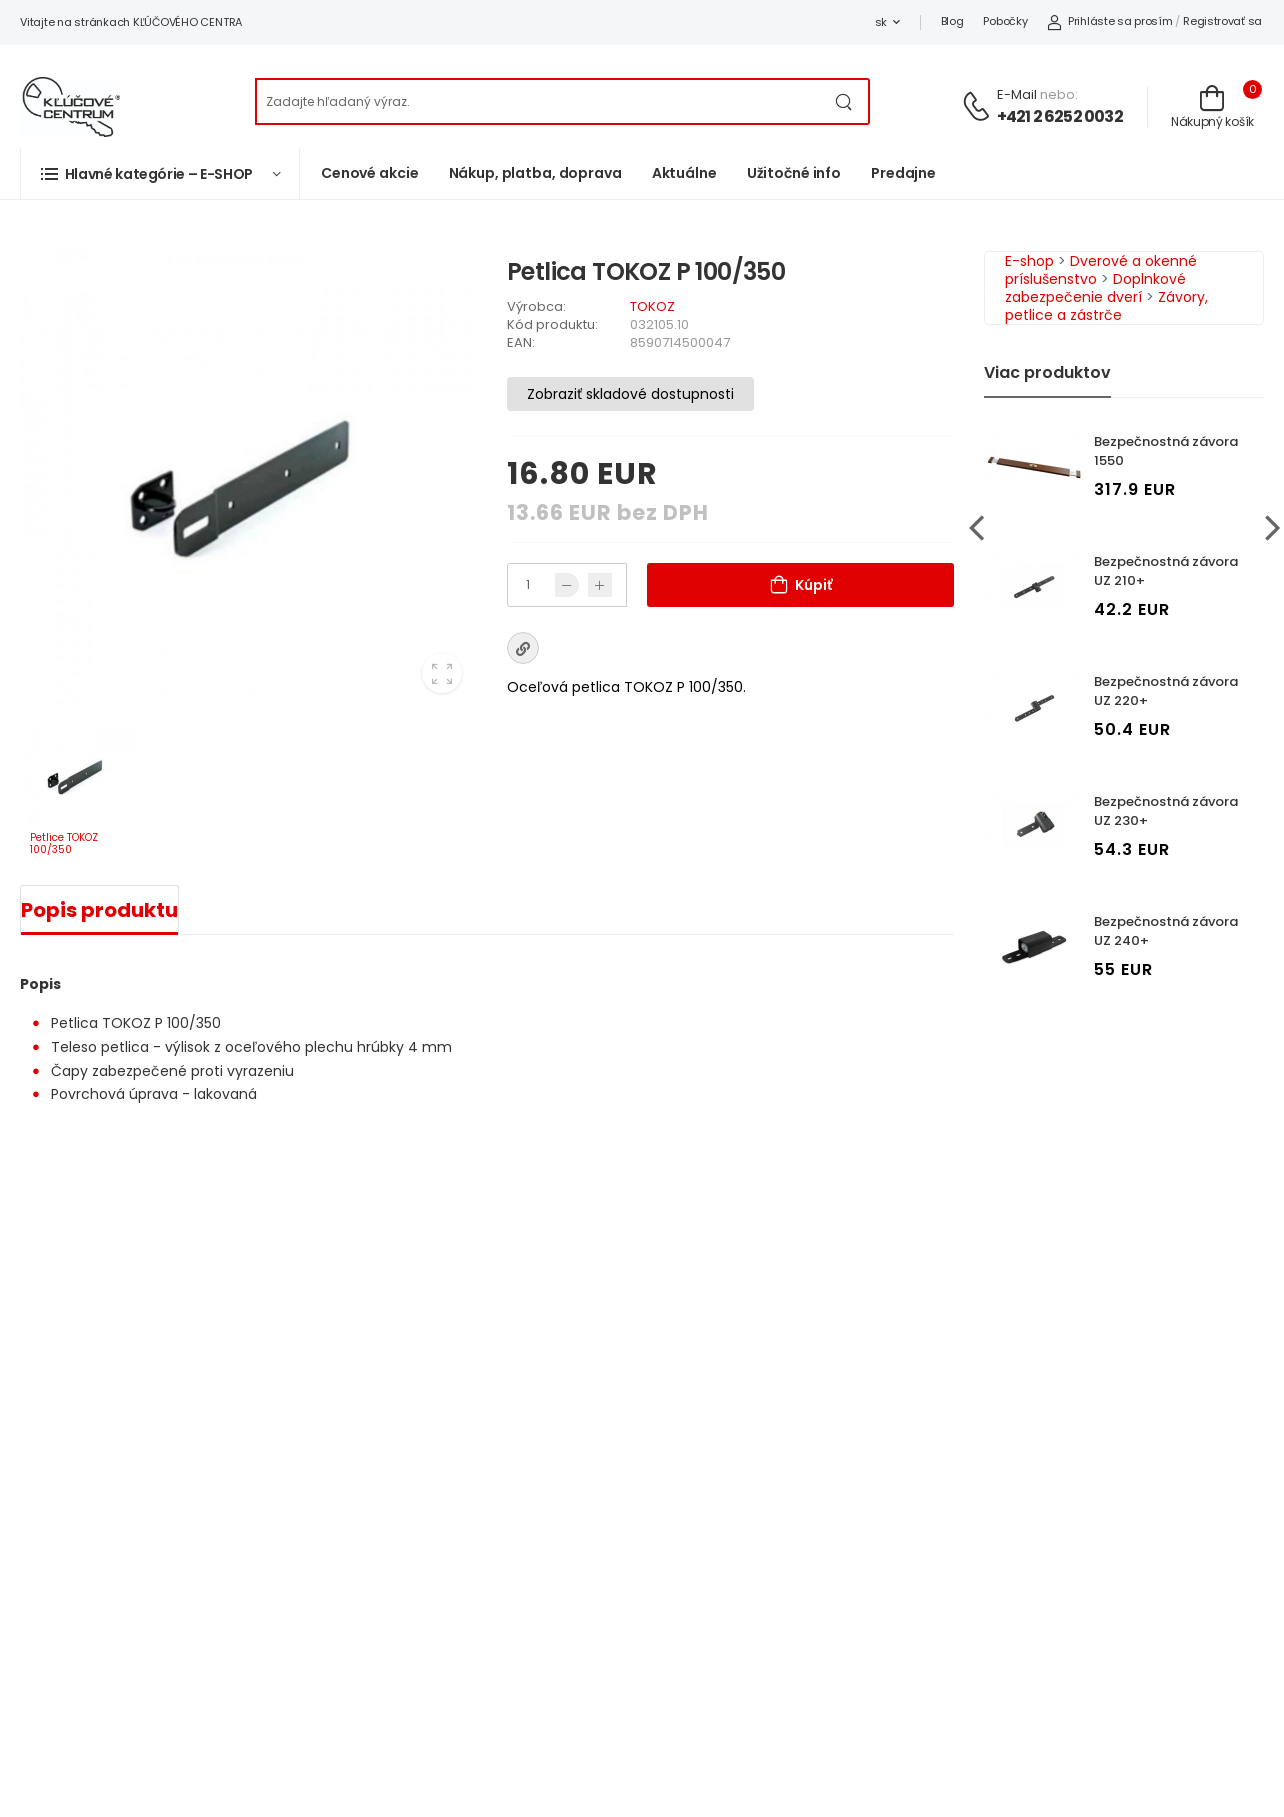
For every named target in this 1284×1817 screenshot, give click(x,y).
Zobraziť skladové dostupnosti (630, 394)
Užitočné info (794, 173)
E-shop (1029, 261)
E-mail (1017, 94)
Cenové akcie (370, 173)
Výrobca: (536, 306)
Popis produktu (99, 910)
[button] (160, 173)
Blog (952, 21)
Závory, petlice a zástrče (1106, 306)
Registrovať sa (1222, 21)
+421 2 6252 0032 (1060, 116)
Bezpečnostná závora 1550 (1166, 451)
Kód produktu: (552, 324)
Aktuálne (684, 173)
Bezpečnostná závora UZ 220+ (1166, 691)
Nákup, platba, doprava (535, 173)
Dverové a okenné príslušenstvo (1101, 270)
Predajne (903, 173)
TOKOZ (652, 306)
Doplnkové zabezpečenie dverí (1095, 288)
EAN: (521, 342)
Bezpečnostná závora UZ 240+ (1166, 931)
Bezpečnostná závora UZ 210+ (1166, 571)
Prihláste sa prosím (1109, 21)
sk (881, 22)
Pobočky (1005, 21)
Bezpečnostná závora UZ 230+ (1166, 811)
